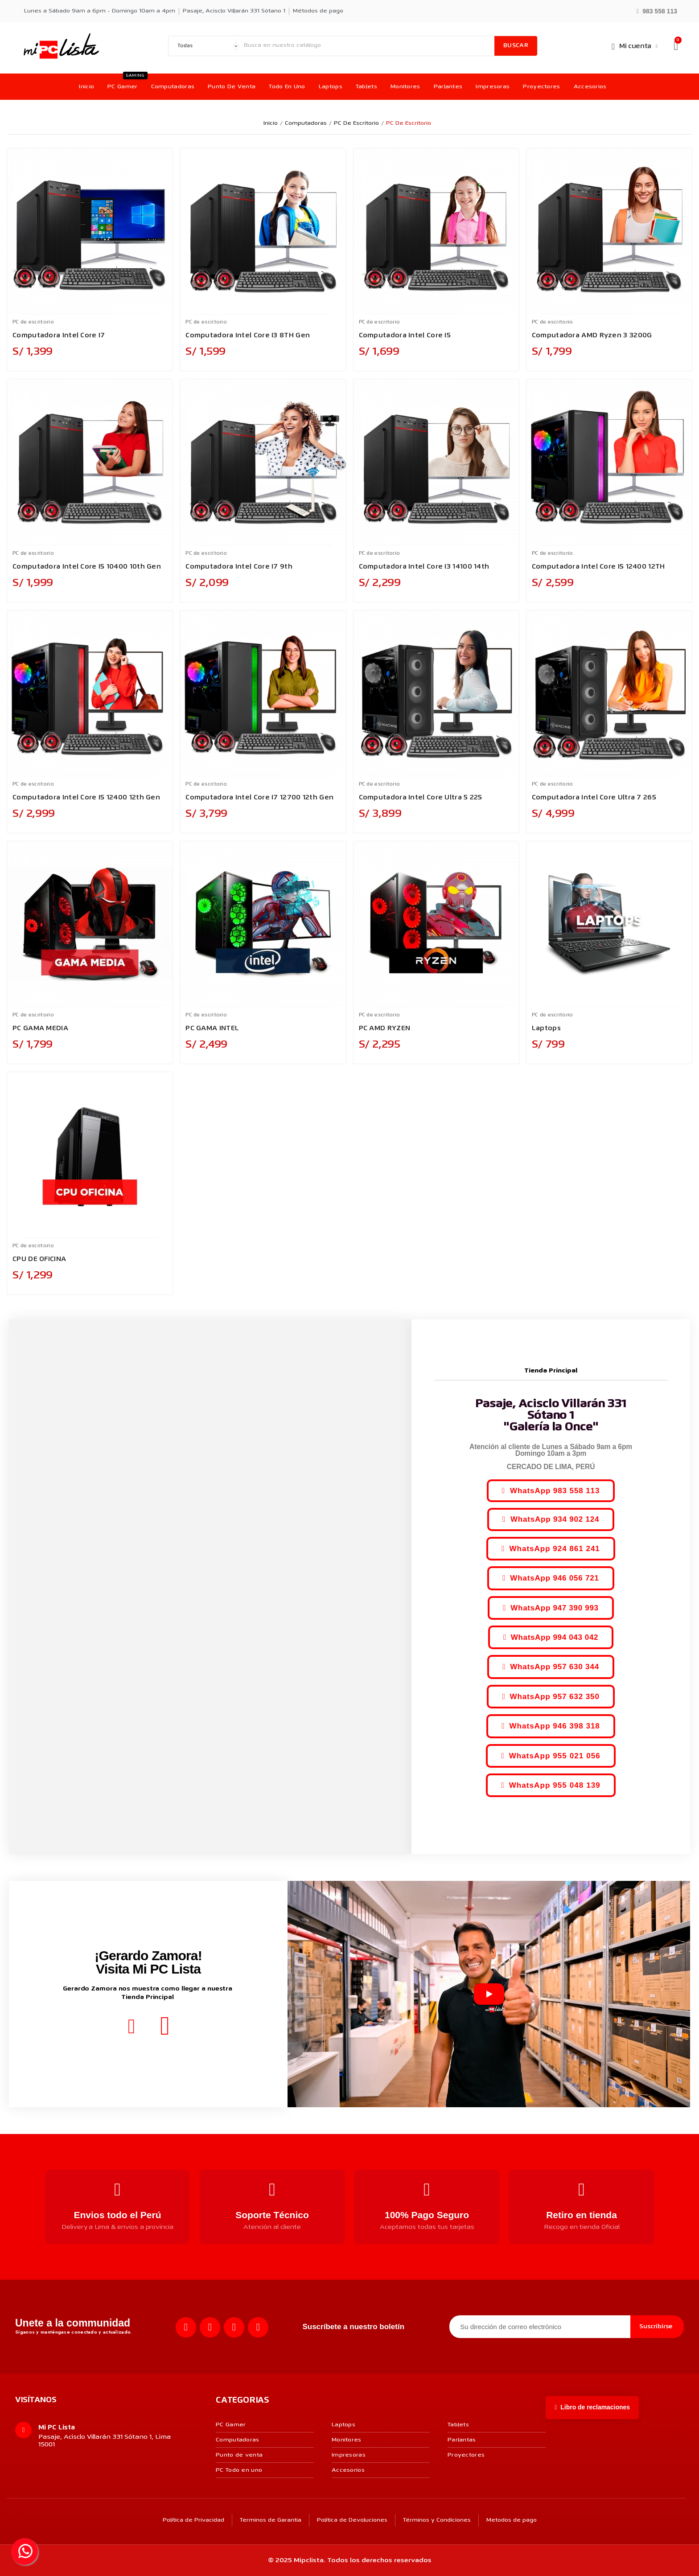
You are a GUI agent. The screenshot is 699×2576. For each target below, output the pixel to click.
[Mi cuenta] (634, 46)
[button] (657, 10)
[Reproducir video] (489, 1994)
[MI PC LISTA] (61, 46)
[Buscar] (366, 46)
